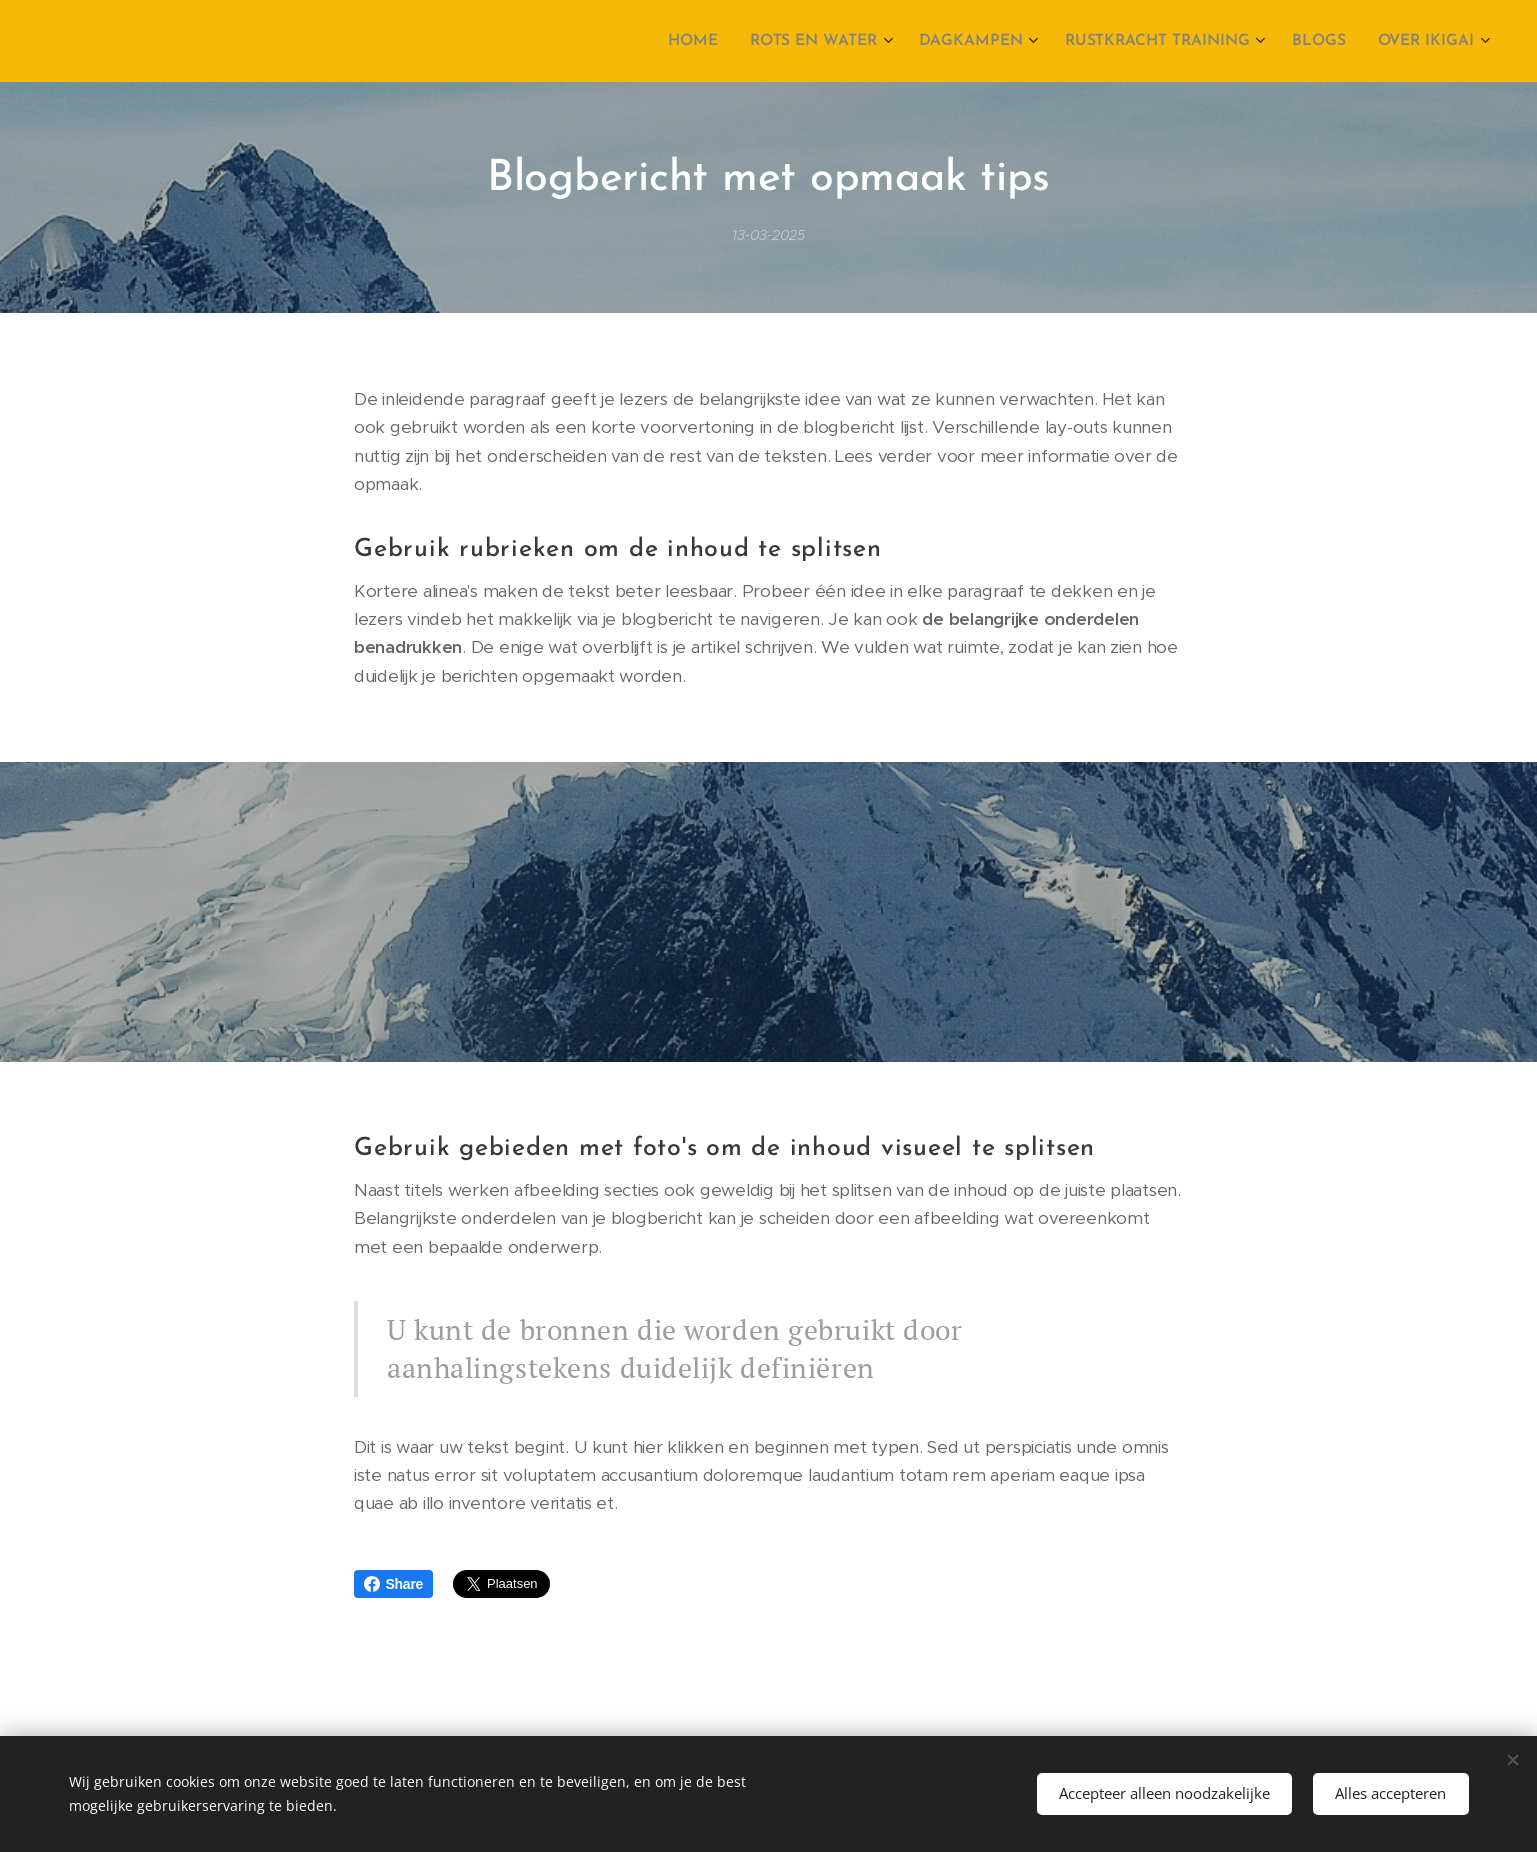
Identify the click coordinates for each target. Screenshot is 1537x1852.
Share (394, 1584)
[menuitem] (716, 41)
